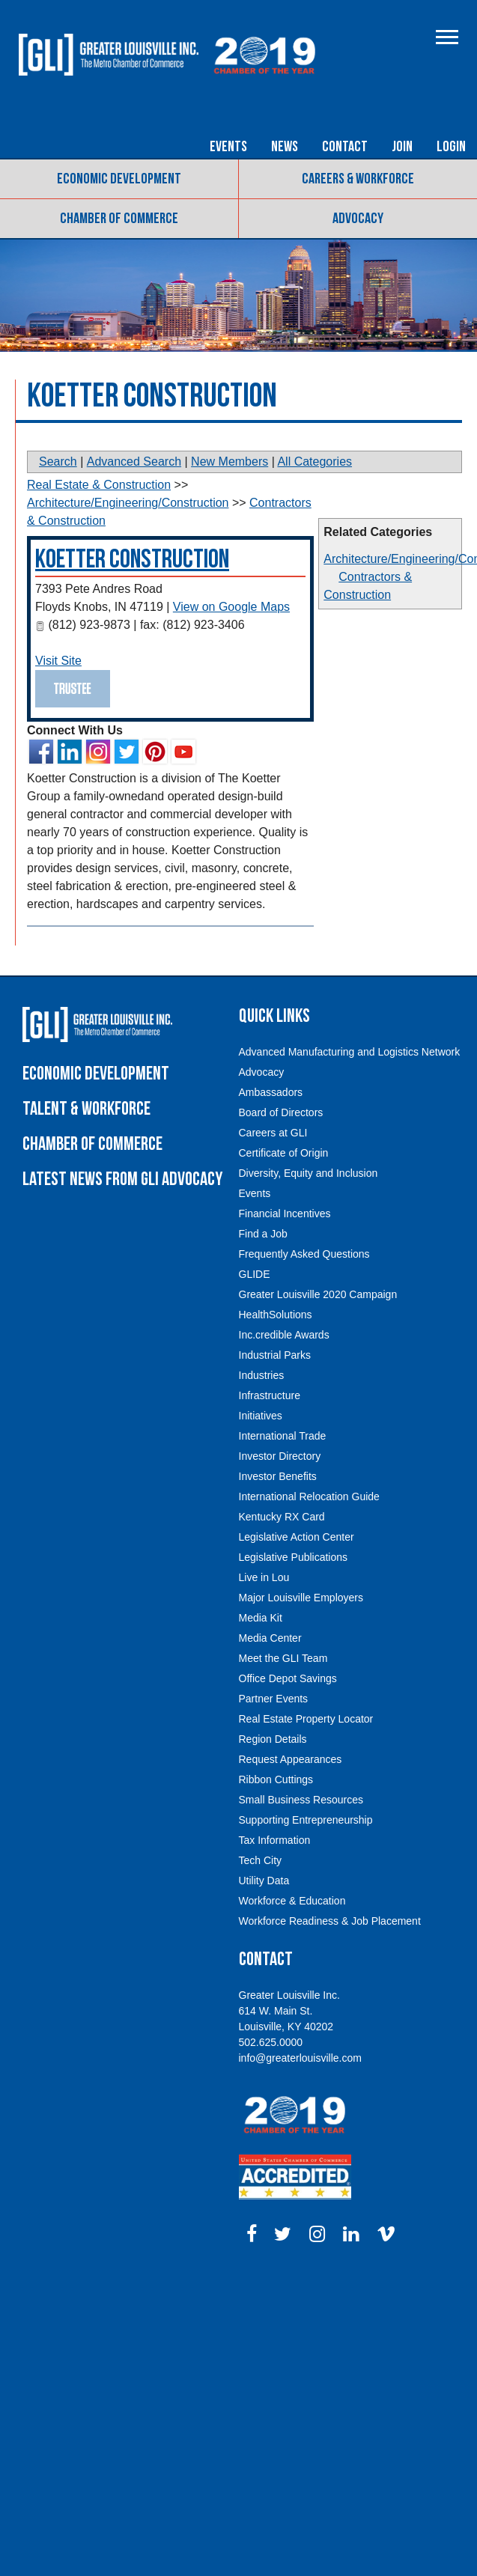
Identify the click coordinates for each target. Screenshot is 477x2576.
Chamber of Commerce (119, 219)
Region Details (273, 1739)
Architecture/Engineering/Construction (127, 502)
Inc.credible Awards (284, 1335)
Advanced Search (134, 461)
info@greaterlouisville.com (300, 2058)
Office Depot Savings (288, 1678)
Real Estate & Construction (99, 484)
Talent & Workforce (86, 1109)
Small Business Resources (301, 1800)
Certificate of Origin (284, 1153)
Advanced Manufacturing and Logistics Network (350, 1052)
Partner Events (274, 1699)
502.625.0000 (271, 2042)
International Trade (282, 1436)
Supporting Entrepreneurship (306, 1820)
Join (402, 147)
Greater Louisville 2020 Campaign (318, 1294)
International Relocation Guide (309, 1496)
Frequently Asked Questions (304, 1254)
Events (228, 147)
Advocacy (357, 219)
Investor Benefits (278, 1476)
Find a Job (263, 1234)
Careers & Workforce (358, 179)
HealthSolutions (275, 1315)
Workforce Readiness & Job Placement (330, 1921)
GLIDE (254, 1274)
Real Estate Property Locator (306, 1719)
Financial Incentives (285, 1214)
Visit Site (58, 660)
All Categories (314, 461)
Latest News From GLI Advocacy (122, 1179)
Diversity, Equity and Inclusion (308, 1173)
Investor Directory (280, 1456)
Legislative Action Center (296, 1537)
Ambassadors (271, 1092)
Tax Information (275, 1840)
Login (451, 147)
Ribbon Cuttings (276, 1779)
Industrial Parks (275, 1355)
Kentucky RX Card (282, 1517)
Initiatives (260, 1416)
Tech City (260, 1860)
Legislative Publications (293, 1557)
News (284, 147)
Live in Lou (264, 1577)
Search (58, 461)
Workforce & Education (292, 1901)
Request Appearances (290, 1759)
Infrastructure (269, 1395)
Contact (345, 147)
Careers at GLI (273, 1133)
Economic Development (119, 179)
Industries (262, 1375)
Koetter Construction (132, 559)
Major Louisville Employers (301, 1598)
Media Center (270, 1638)
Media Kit (260, 1618)
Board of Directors (281, 1112)
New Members (229, 461)
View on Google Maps (231, 606)
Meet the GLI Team (283, 1658)
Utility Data (264, 1881)
